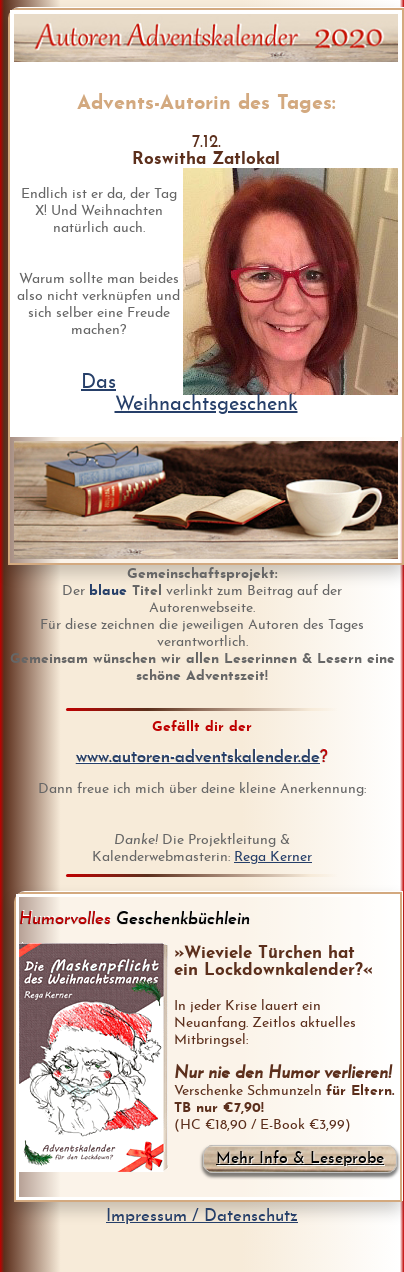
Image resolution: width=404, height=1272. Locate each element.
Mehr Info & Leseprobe (300, 1159)
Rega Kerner (273, 857)
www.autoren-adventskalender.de (198, 757)
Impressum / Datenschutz (202, 1216)
